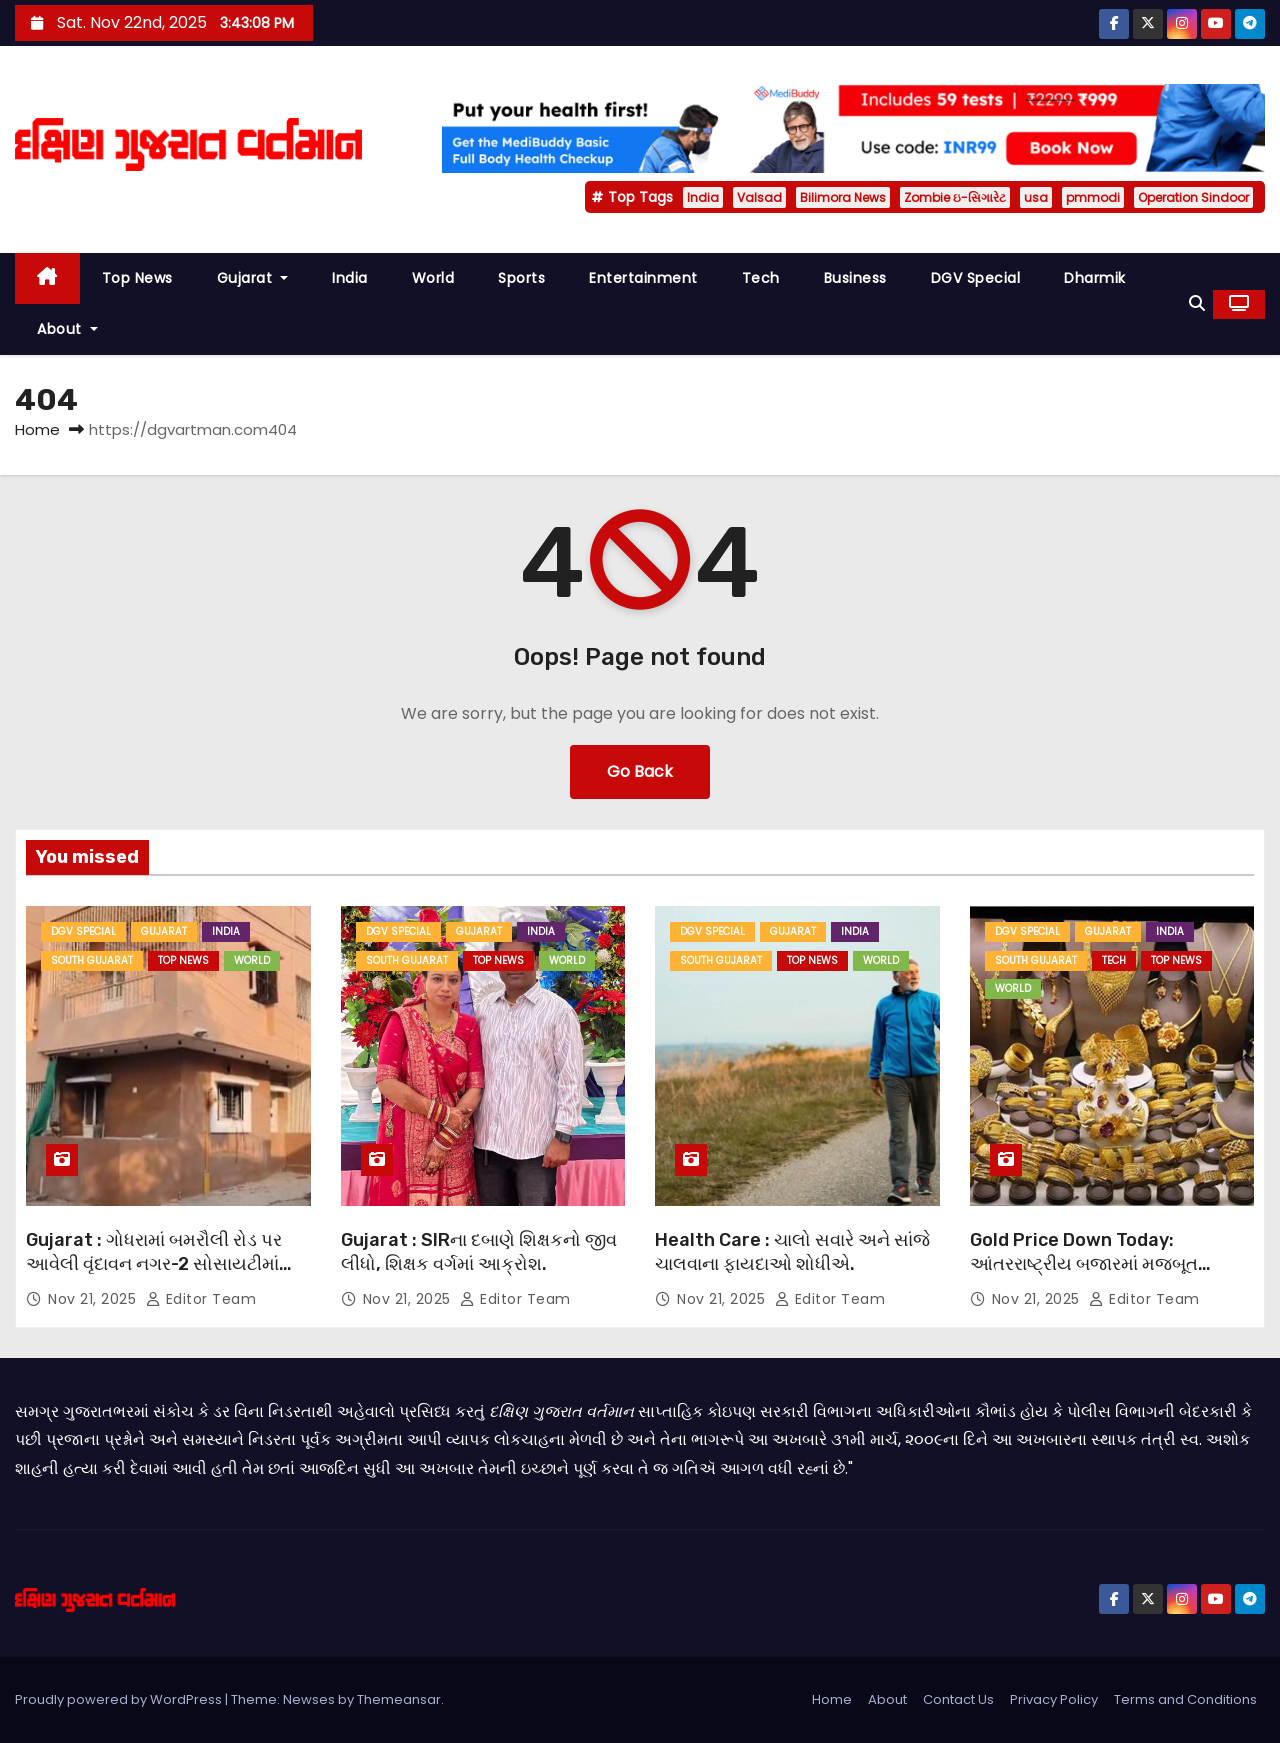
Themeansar (399, 1699)
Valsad (759, 197)
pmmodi (1093, 197)
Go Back (640, 771)
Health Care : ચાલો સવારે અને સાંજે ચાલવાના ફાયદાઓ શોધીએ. (792, 1252)
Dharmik (1095, 278)
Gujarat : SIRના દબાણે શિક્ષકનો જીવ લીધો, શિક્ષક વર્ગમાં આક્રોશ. (479, 1252)
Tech (761, 278)
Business (855, 278)
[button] (1197, 303)
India (703, 197)
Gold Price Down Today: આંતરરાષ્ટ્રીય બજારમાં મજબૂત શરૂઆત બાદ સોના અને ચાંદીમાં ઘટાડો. (1109, 1264)
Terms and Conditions (1185, 1699)
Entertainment (643, 278)
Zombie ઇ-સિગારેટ (955, 197)
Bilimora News (843, 197)
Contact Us (958, 1699)
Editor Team (201, 1299)
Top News (137, 278)
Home (37, 429)
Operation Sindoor (1193, 197)
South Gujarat (92, 960)
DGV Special (976, 278)
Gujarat (253, 278)
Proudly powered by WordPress (120, 1699)
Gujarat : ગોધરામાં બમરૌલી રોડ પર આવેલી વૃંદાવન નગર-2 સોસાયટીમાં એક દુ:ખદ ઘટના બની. (154, 1264)
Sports (521, 278)
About (67, 329)
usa (1036, 197)
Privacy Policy (1054, 1699)
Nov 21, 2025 (94, 1299)
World (433, 278)
